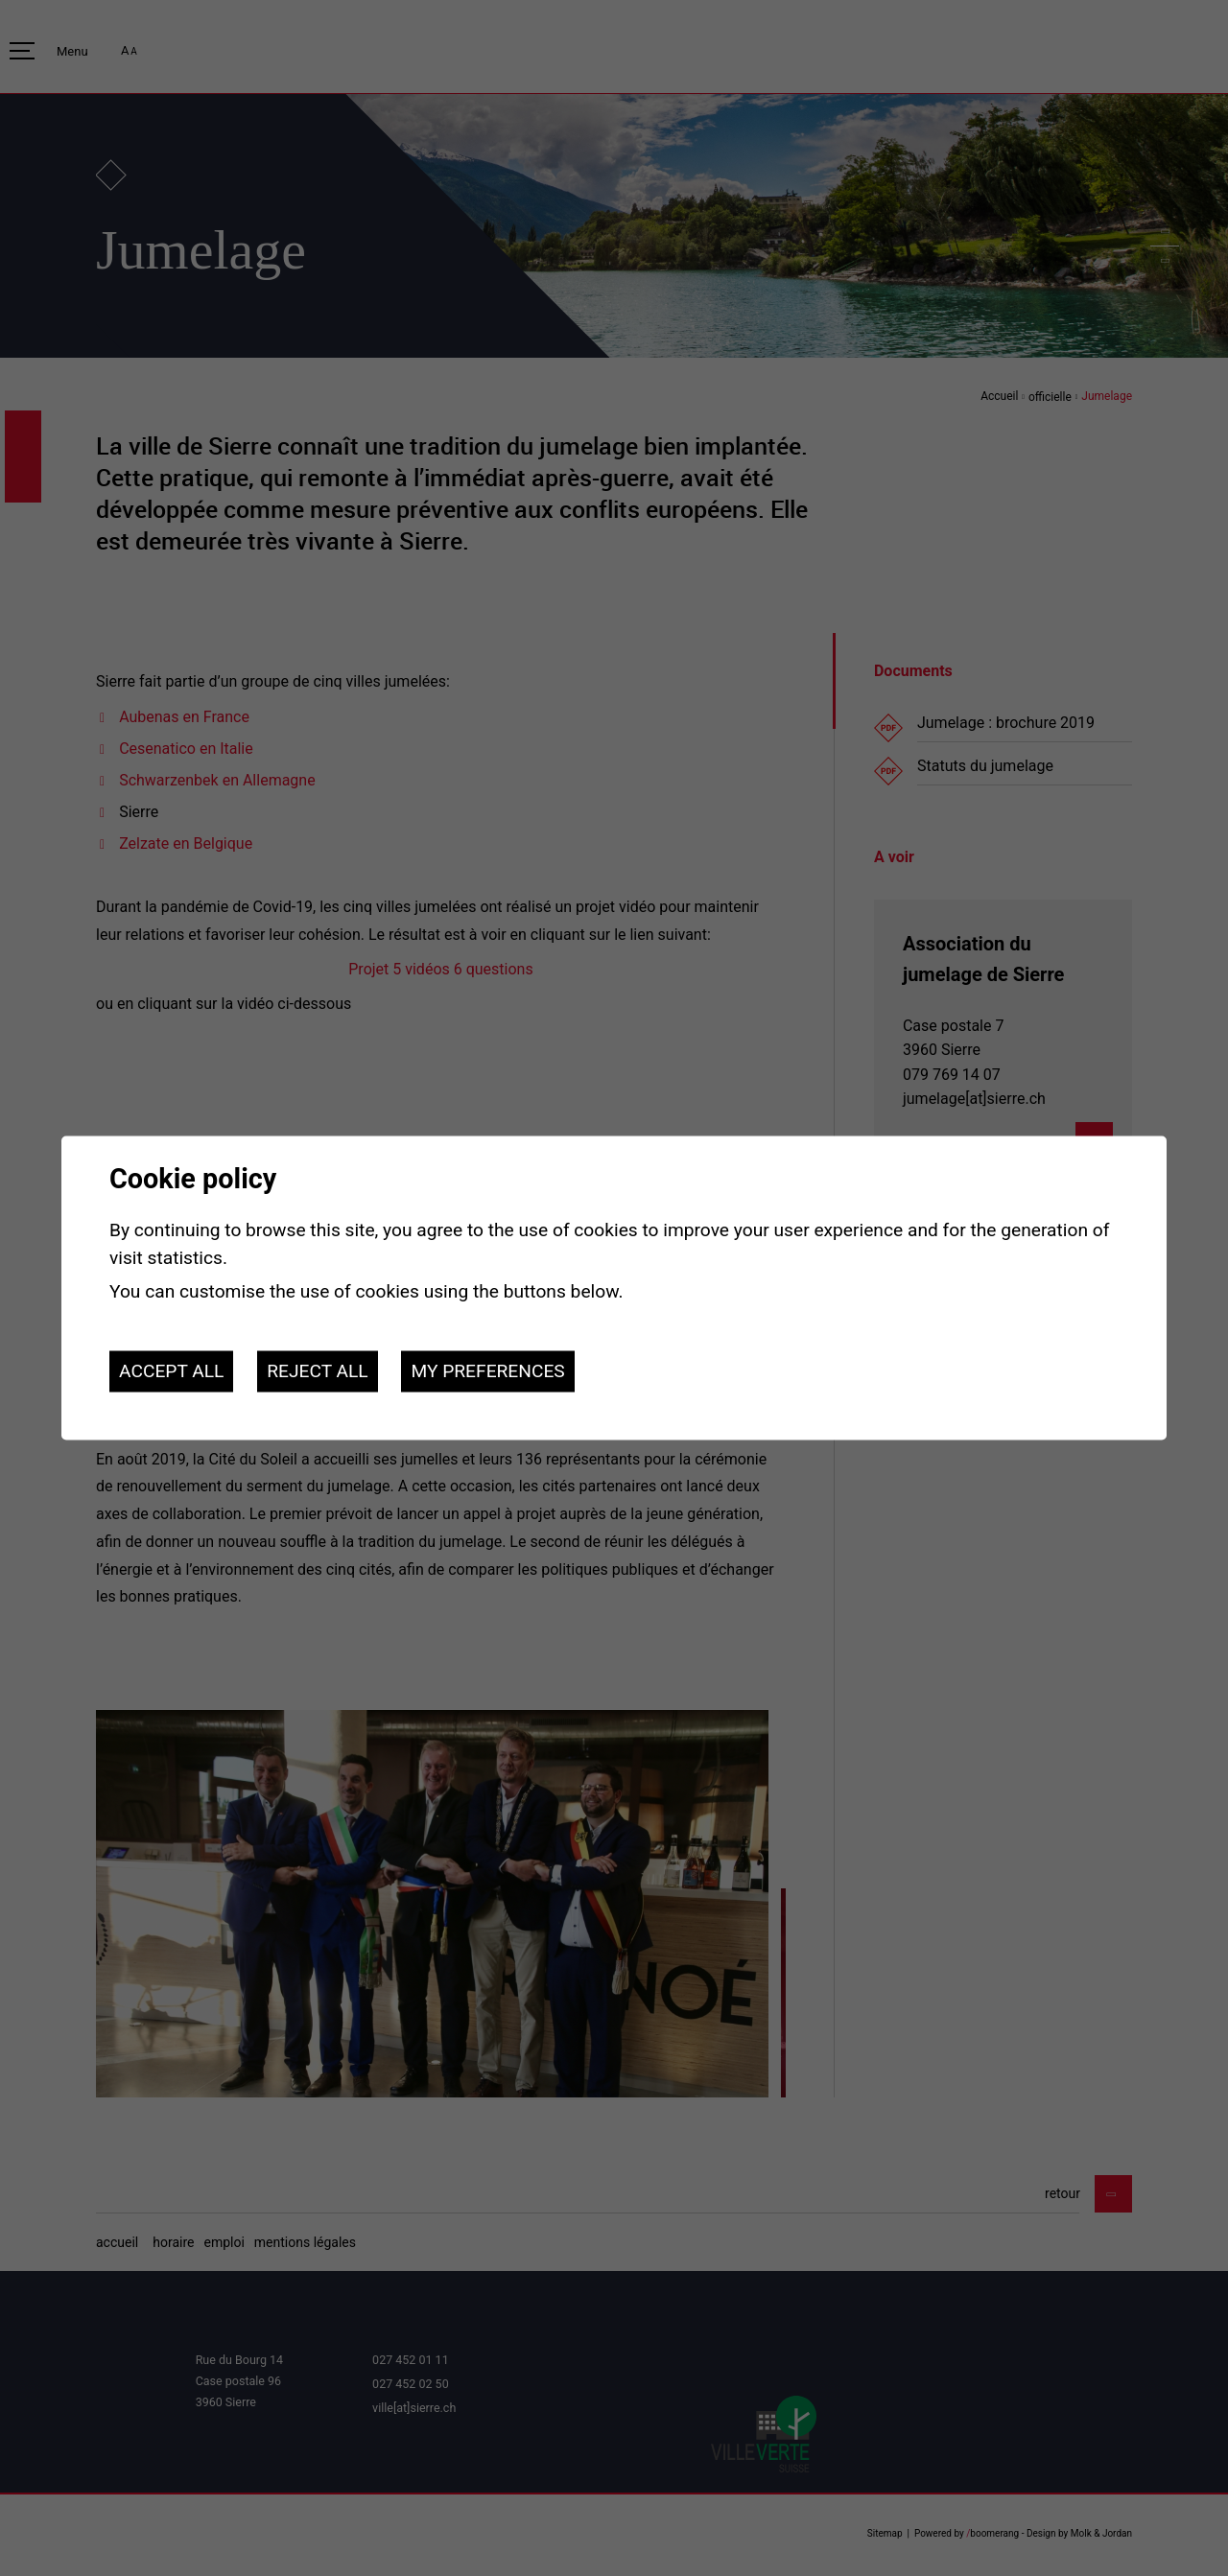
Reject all (317, 1371)
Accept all (171, 1371)
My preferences (487, 1371)
